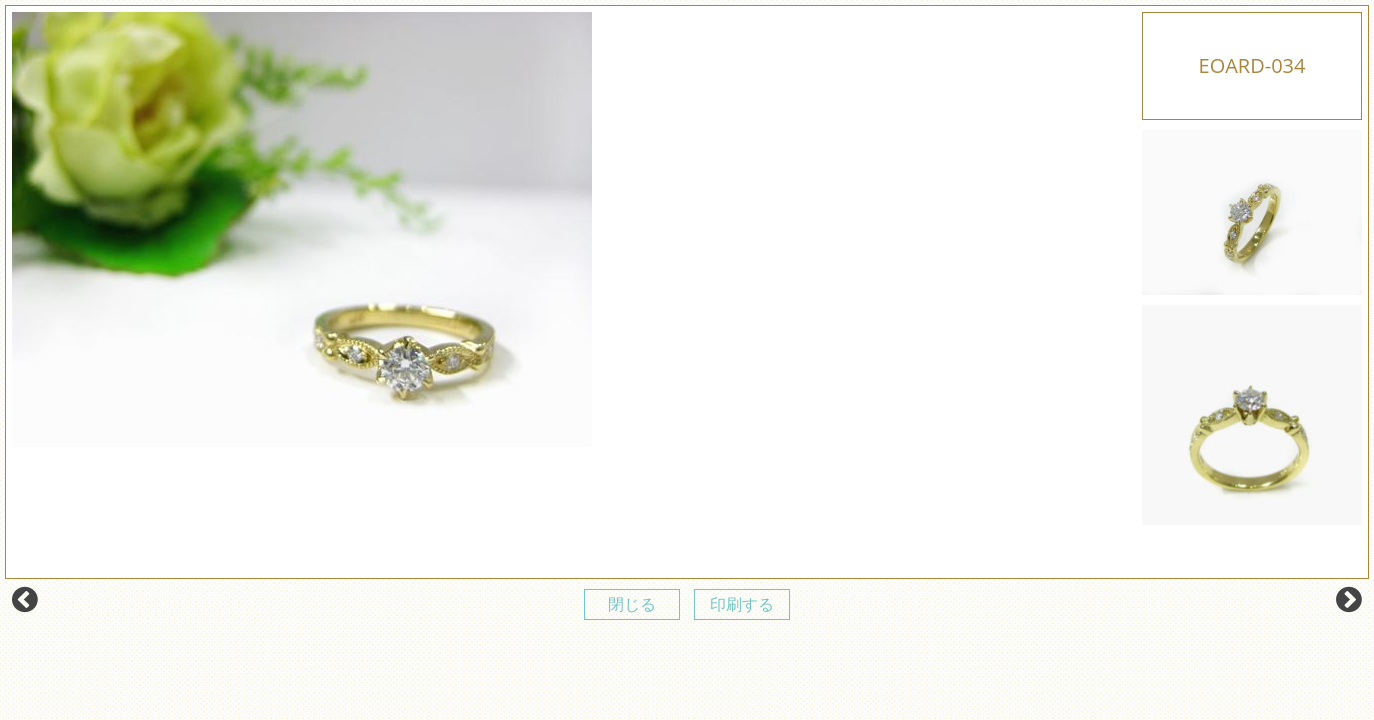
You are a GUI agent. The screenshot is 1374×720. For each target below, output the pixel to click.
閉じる (632, 604)
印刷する (742, 604)
